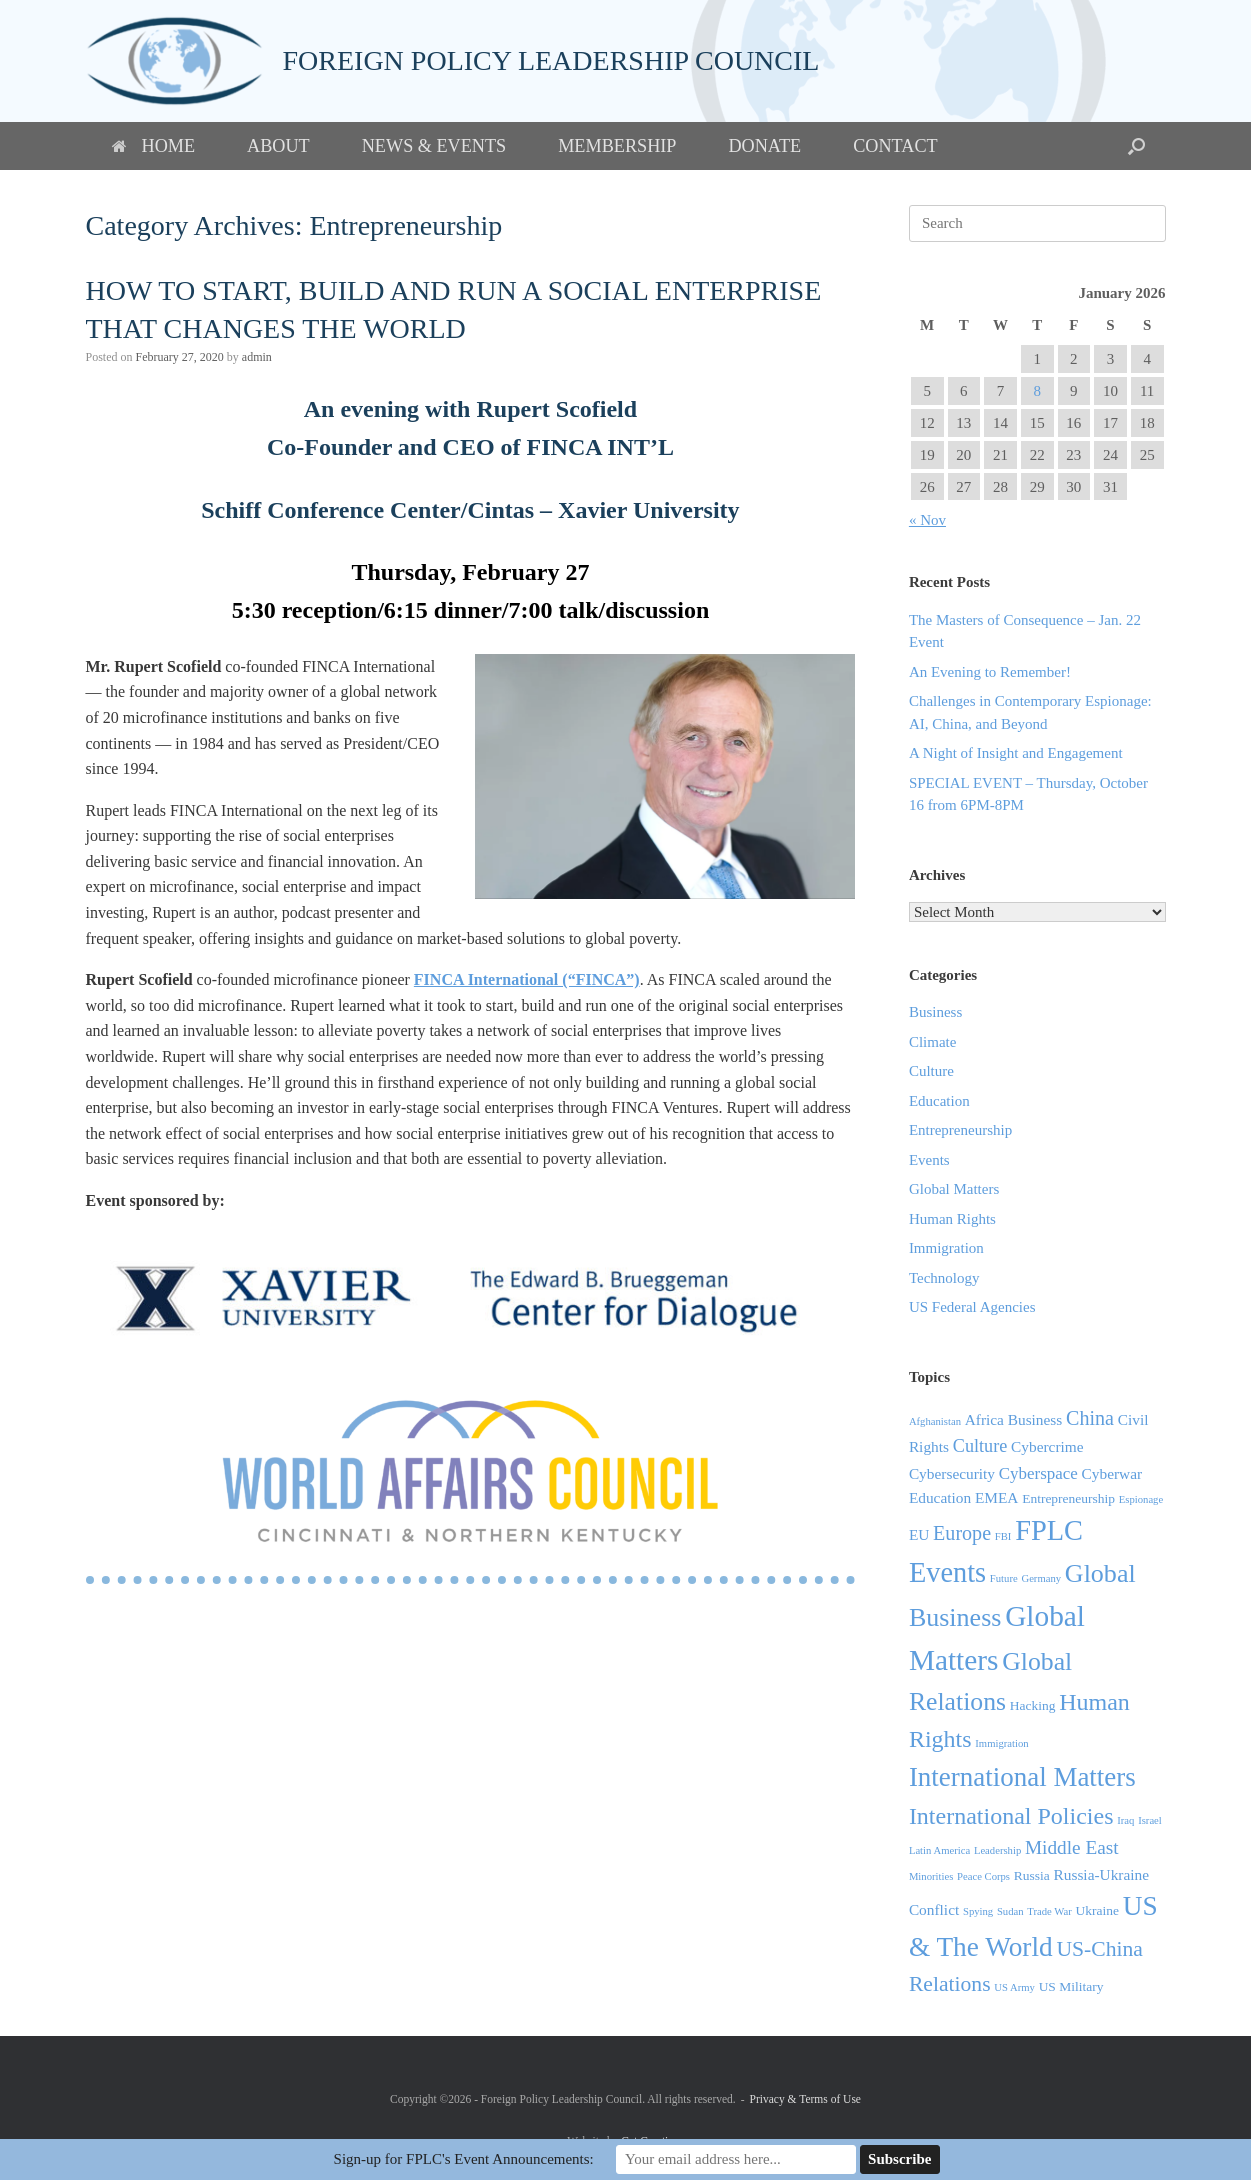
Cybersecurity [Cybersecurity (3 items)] (952, 1473)
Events (929, 1160)
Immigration (946, 1248)
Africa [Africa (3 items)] (984, 1419)
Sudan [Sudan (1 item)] (1010, 1911)
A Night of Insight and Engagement (1016, 753)
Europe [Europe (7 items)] (962, 1533)
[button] (1136, 146)
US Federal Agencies (972, 1307)
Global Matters (954, 1189)
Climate (933, 1042)
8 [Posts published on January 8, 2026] (1037, 391)
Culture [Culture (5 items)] (980, 1446)
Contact (895, 146)
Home (154, 146)
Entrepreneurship (960, 1130)
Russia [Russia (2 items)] (1032, 1875)
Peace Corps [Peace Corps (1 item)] (983, 1876)
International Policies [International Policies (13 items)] (1011, 1816)
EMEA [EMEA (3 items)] (997, 1497)
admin (257, 357)
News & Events (434, 146)
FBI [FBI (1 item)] (1003, 1536)
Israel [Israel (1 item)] (1150, 1820)
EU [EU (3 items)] (919, 1534)
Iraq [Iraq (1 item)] (1125, 1820)
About (278, 146)
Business (935, 1012)
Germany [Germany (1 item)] (1041, 1578)
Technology (944, 1278)
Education (939, 1101)
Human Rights (952, 1219)
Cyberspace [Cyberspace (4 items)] (1038, 1473)
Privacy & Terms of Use (805, 2099)
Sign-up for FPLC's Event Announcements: (464, 2159)
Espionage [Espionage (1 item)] (1141, 1499)
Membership (617, 146)
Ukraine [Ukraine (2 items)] (1097, 1910)
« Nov (927, 520)
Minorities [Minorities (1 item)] (931, 1876)
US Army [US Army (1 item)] (1014, 1987)
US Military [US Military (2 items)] (1071, 1986)
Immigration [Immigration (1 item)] (1001, 1743)
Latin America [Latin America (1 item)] (939, 1850)
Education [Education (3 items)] (940, 1497)
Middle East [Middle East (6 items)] (1072, 1847)
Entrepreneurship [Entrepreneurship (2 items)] (1068, 1498)
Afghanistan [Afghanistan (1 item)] (935, 1421)
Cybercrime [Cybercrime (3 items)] (1047, 1446)
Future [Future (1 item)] (1004, 1578)
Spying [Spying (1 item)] (978, 1911)
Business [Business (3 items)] (1035, 1419)
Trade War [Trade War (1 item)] (1049, 1911)
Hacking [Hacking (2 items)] (1033, 1705)
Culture (931, 1071)
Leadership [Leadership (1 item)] (997, 1850)
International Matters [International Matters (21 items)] (1022, 1777)
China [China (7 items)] (1090, 1418)
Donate (764, 146)
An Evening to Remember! (990, 672)
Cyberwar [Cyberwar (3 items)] (1112, 1473)
